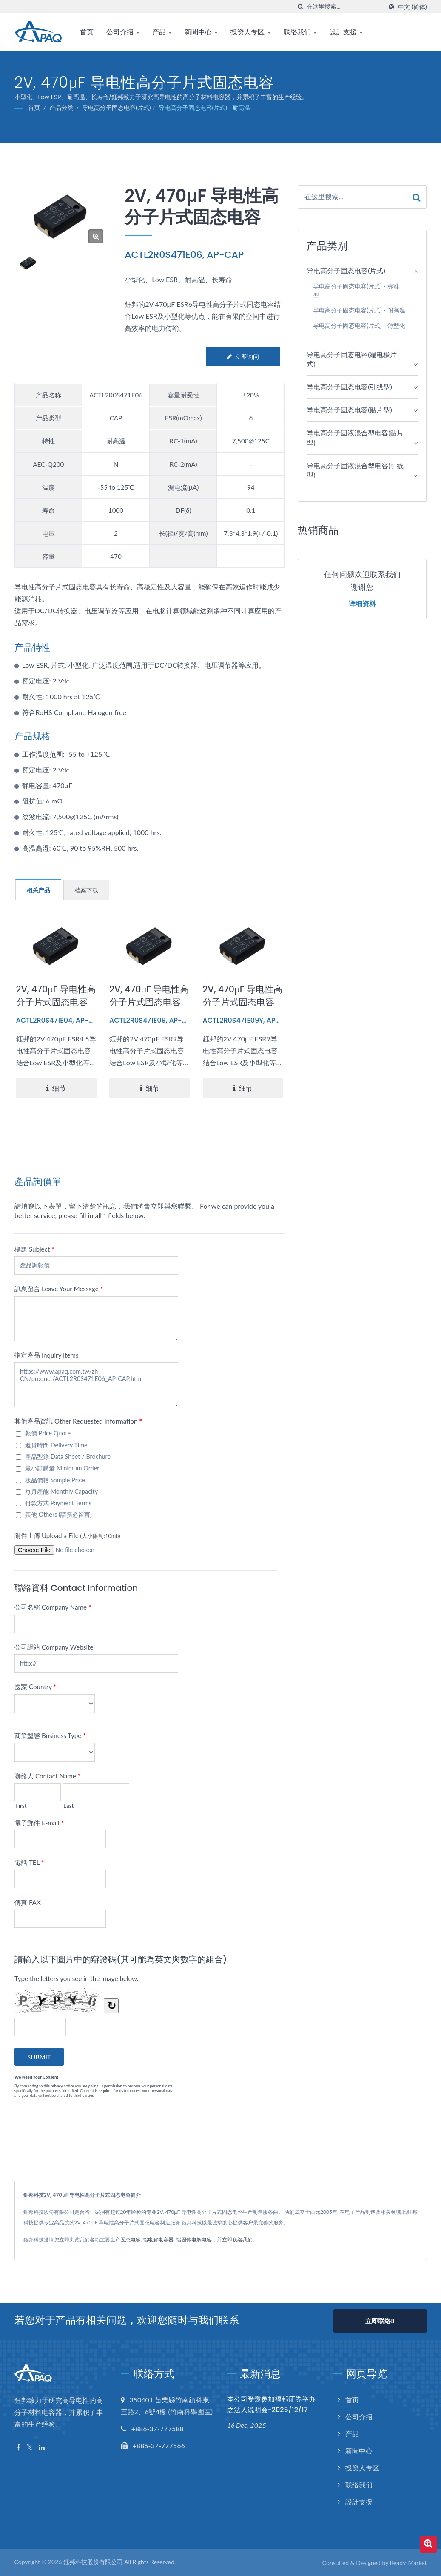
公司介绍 (122, 32)
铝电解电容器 (158, 2239)
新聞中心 (201, 32)
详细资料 (362, 604)
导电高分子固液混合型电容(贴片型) (355, 437)
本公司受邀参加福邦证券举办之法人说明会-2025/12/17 (271, 2404)
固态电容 (130, 2239)
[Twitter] (29, 2448)
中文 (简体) (412, 6)
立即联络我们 (237, 2239)
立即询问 (243, 356)
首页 (87, 32)
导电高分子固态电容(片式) (116, 107)
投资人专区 (250, 32)
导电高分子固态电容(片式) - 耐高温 (204, 107)
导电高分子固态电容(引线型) (349, 387)
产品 (162, 32)
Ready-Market (408, 2562)
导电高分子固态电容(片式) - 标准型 (356, 291)
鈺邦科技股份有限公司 (93, 2561)
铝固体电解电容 (194, 2239)
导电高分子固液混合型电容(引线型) (355, 470)
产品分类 (61, 107)
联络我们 (300, 32)
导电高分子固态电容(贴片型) (349, 410)
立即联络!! (379, 2320)
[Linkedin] (42, 2448)
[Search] (344, 7)
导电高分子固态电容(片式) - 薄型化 (359, 325)
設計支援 (346, 32)
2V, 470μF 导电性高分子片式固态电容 (56, 995)
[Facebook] (18, 2448)
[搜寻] (300, 7)
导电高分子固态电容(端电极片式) (352, 359)
